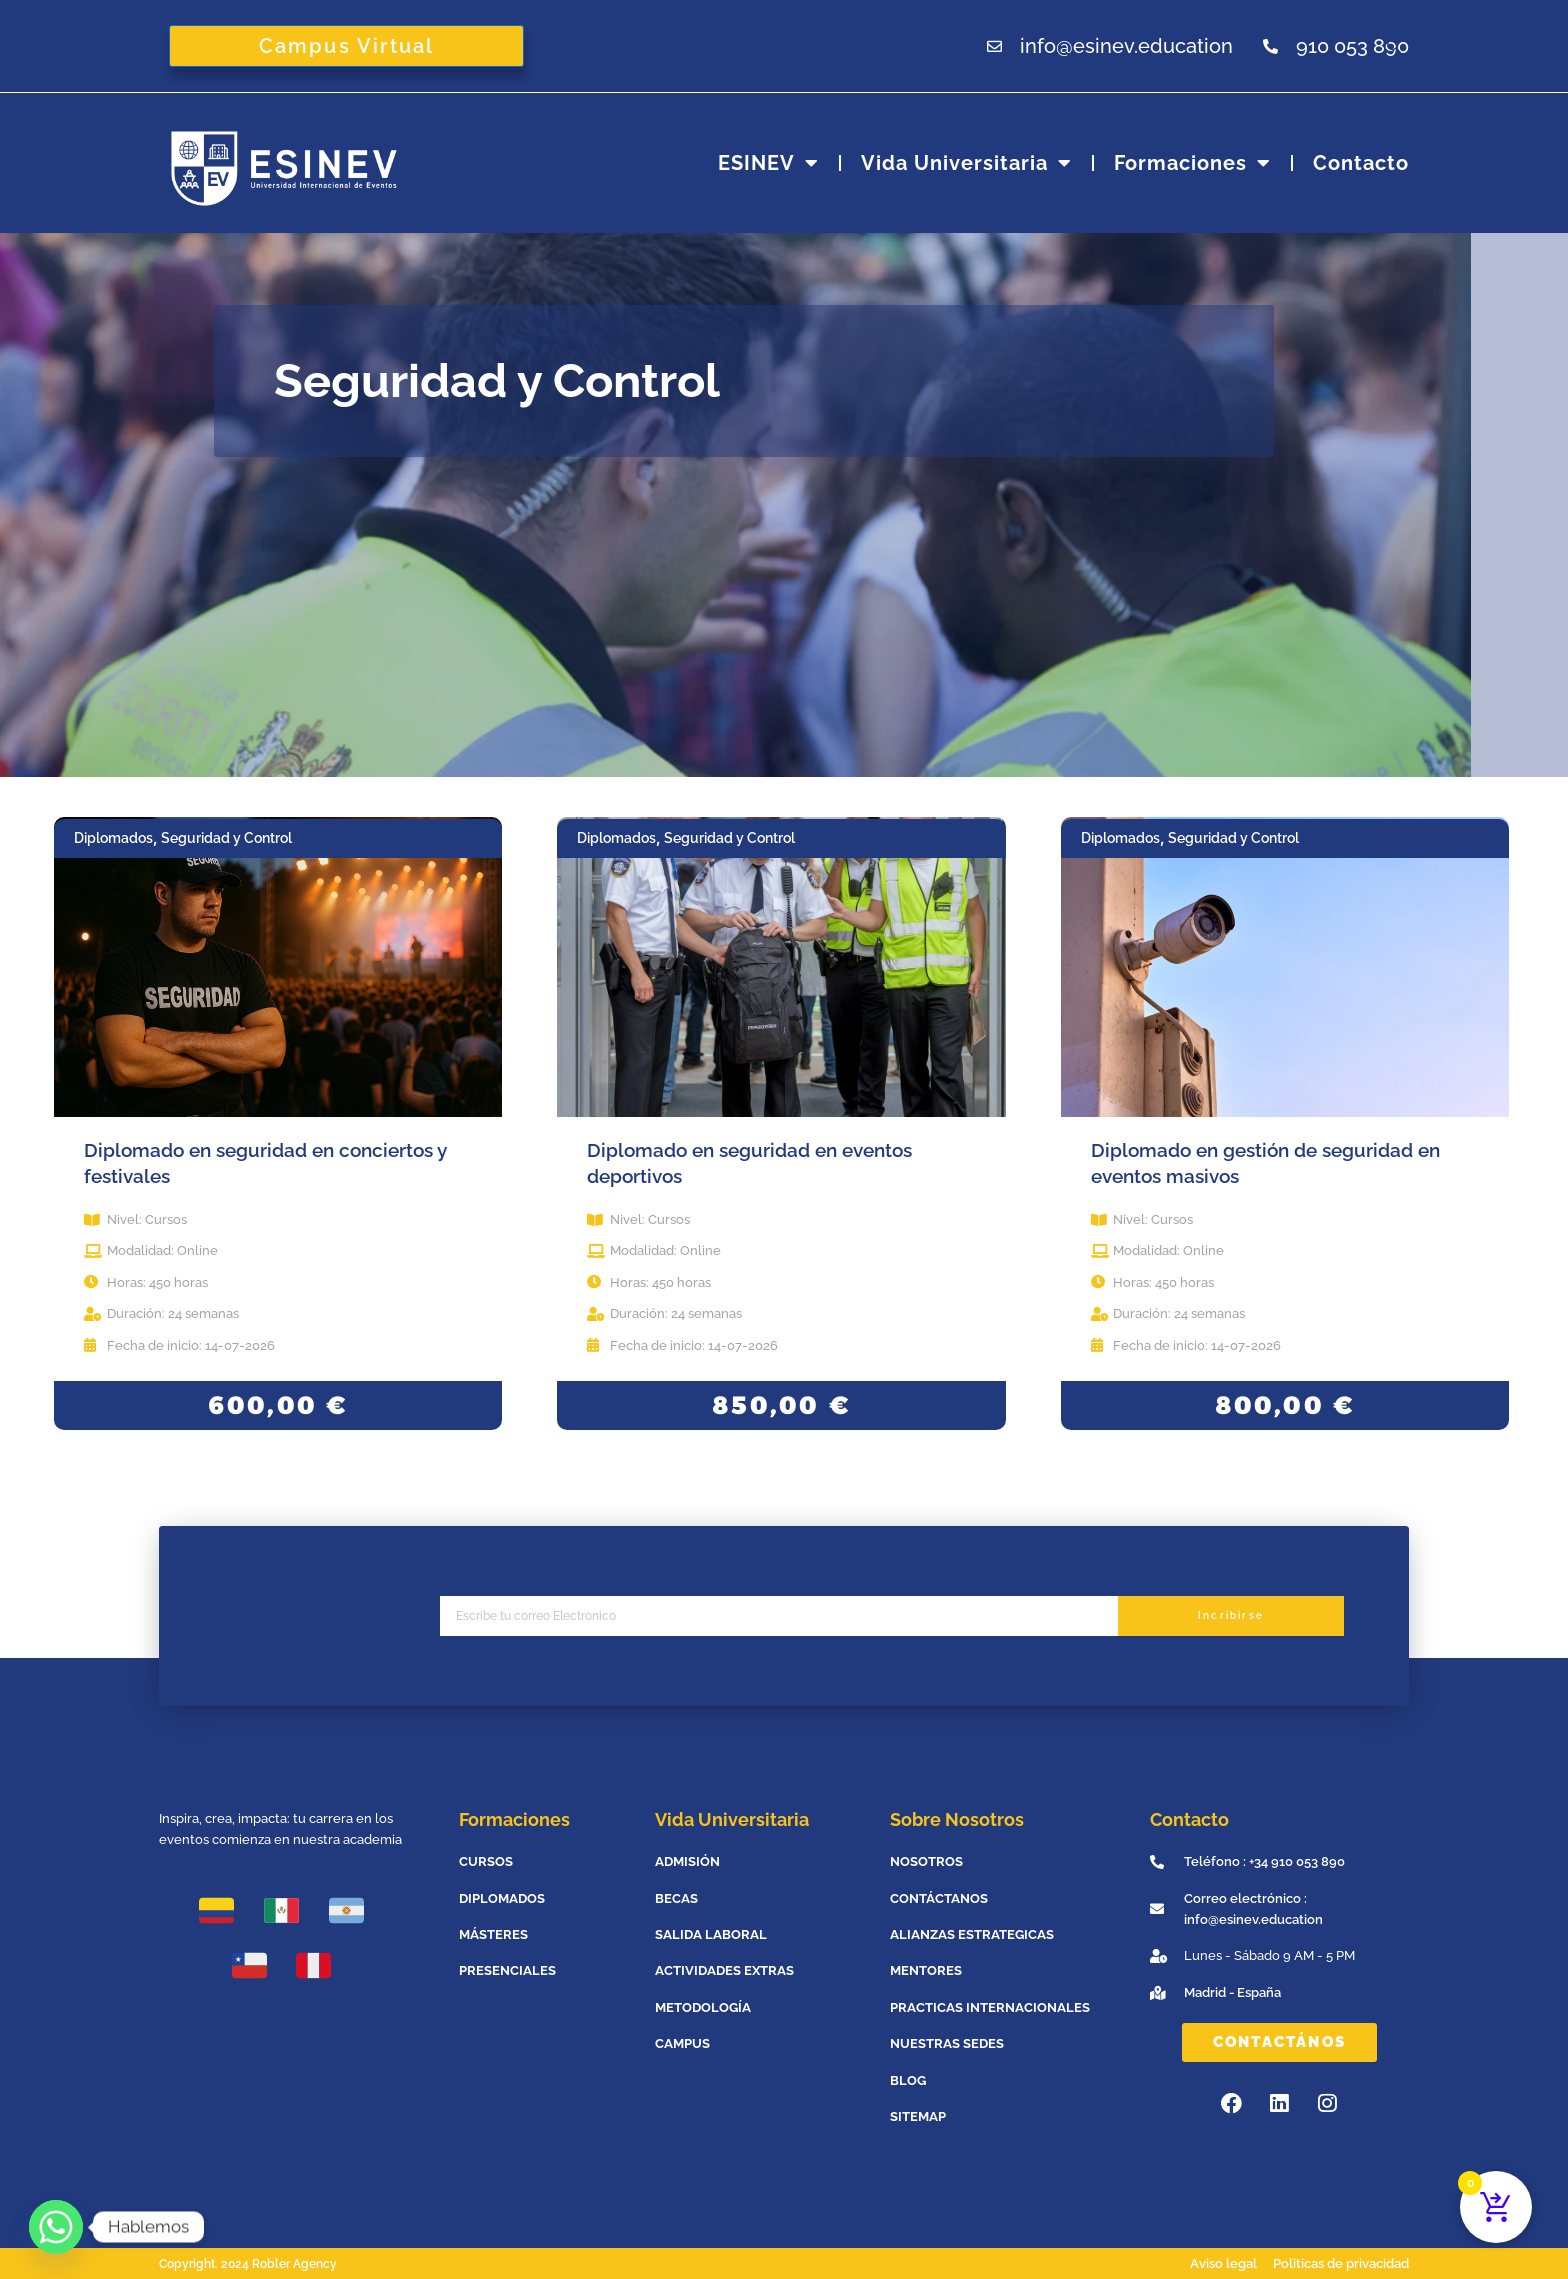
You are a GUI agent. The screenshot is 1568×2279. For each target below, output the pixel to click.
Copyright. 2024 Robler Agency (254, 2263)
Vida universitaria (966, 163)
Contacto (1361, 163)
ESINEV (768, 163)
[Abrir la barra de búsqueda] (1397, 45)
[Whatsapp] (56, 2227)
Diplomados (113, 838)
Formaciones (1192, 163)
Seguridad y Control (226, 838)
